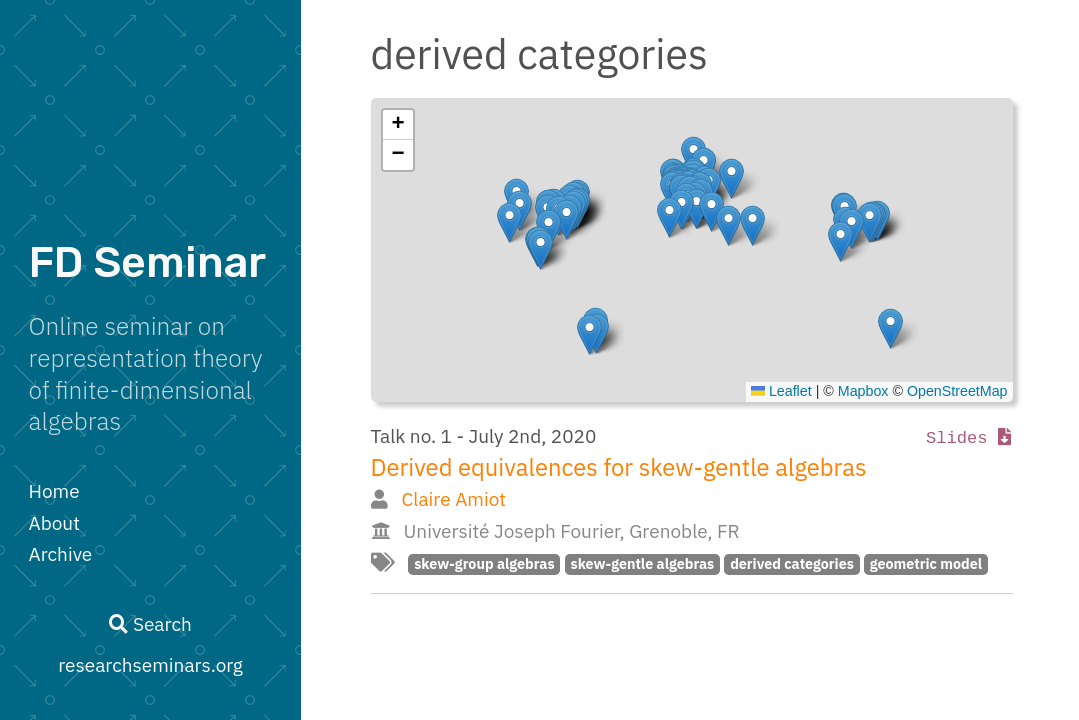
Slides (968, 438)
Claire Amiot (453, 499)
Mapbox (863, 391)
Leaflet (781, 391)
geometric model (926, 563)
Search (150, 624)
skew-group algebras (484, 563)
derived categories (792, 563)
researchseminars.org (150, 665)
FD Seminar (147, 262)
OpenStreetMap (957, 391)
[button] (890, 328)
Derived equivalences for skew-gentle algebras (619, 467)
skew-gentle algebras (643, 563)
